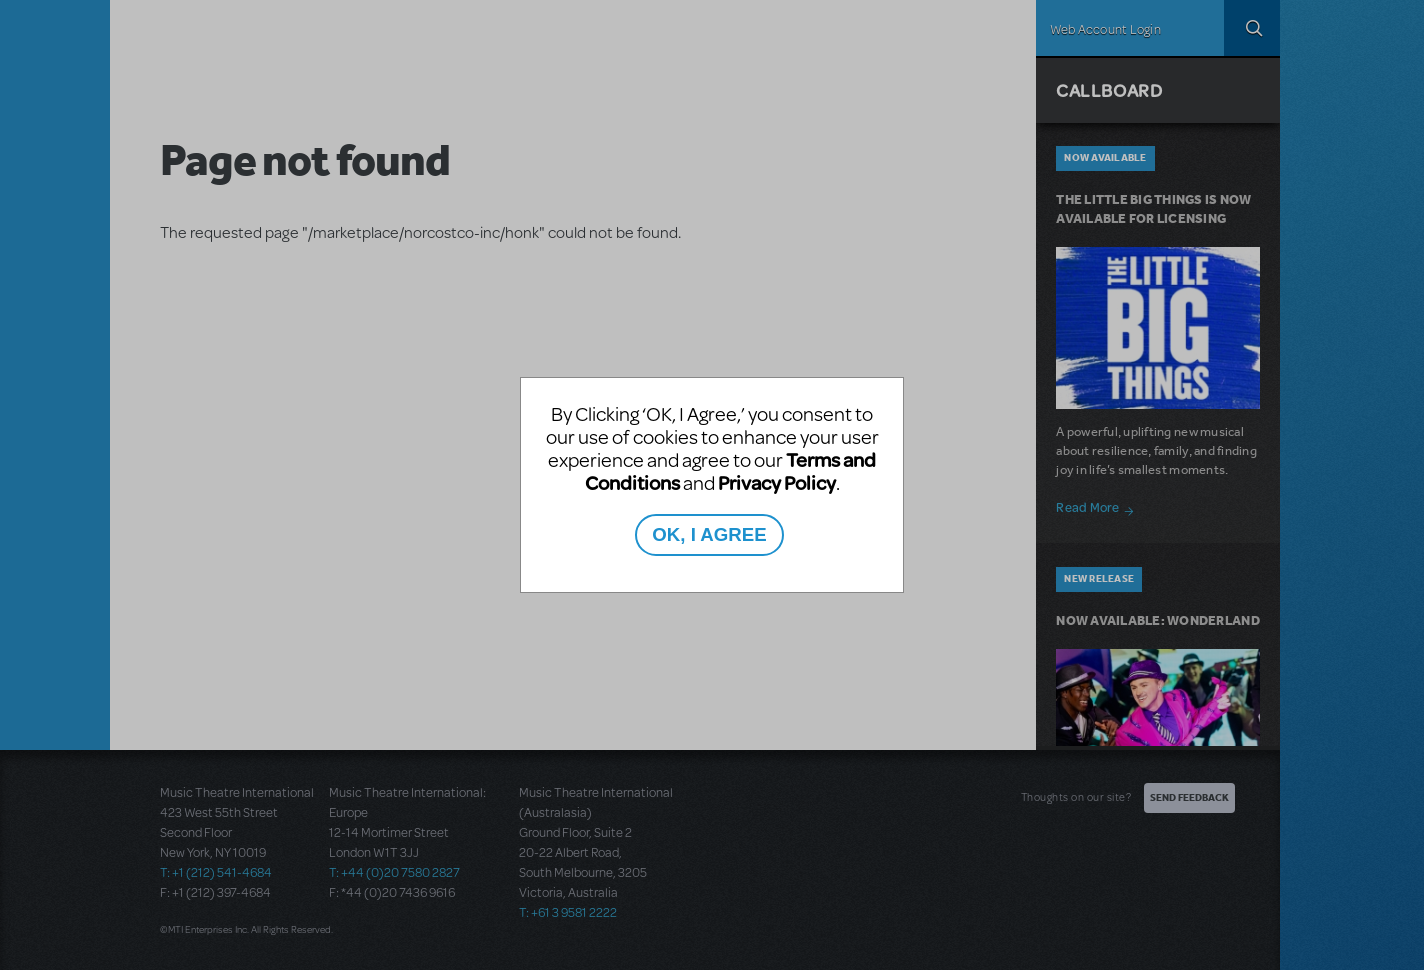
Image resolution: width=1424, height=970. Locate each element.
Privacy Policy (777, 482)
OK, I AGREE (709, 534)
